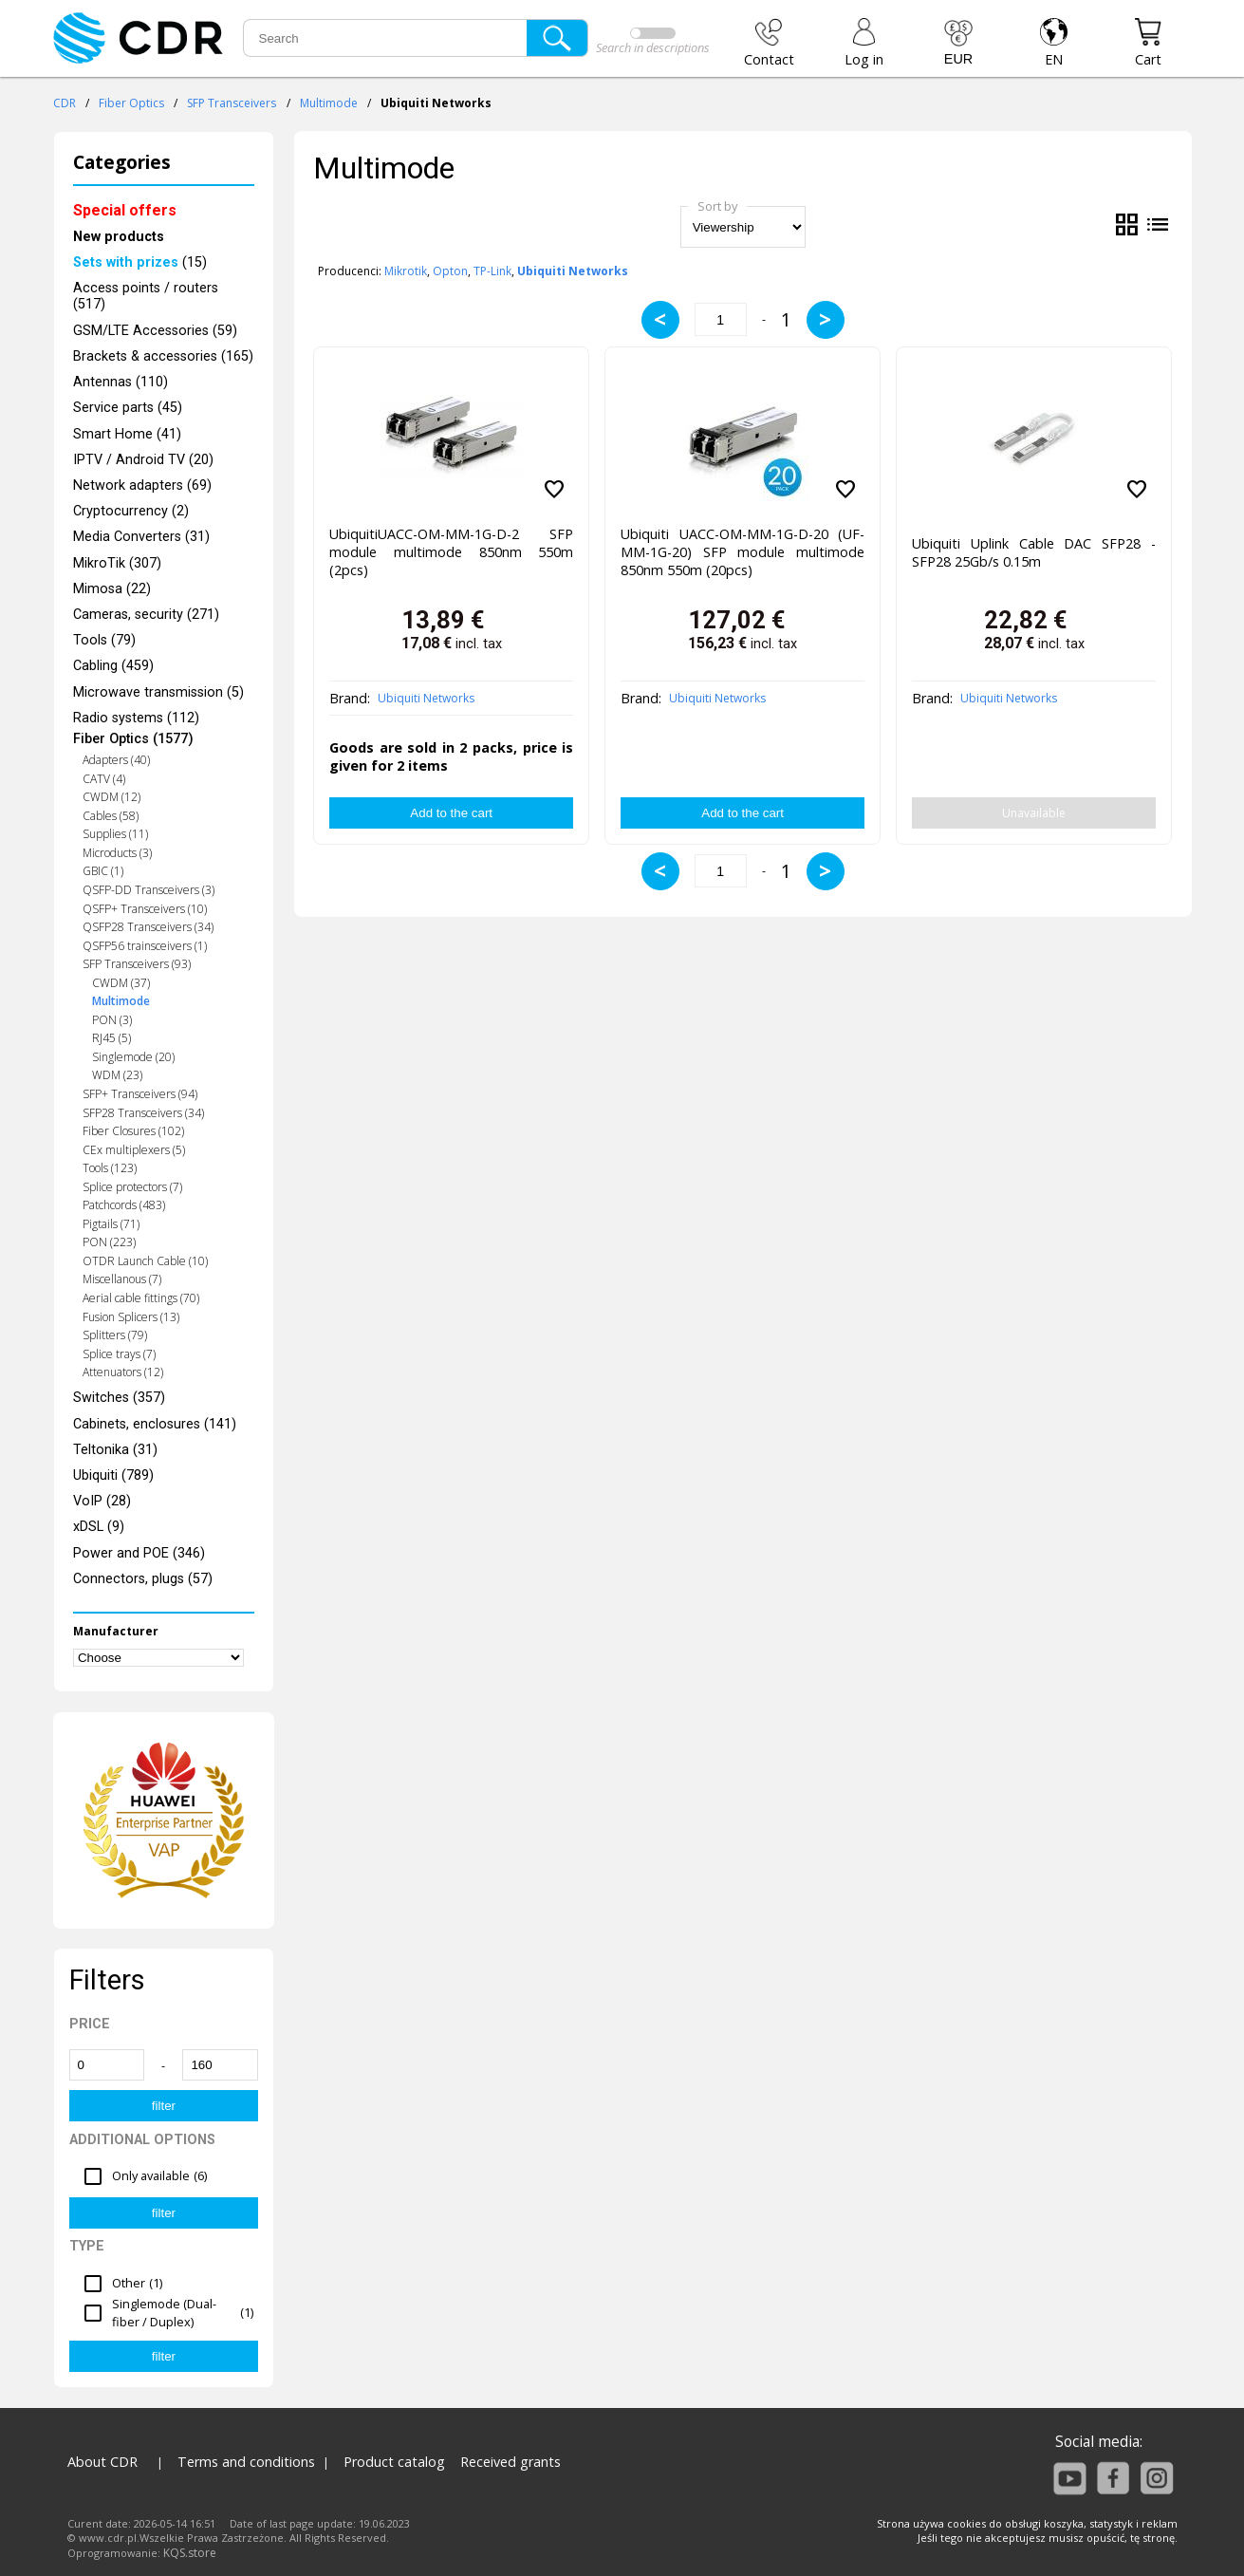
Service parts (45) (127, 408)
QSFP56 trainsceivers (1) (145, 946)
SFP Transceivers (231, 103)
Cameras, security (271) (146, 615)
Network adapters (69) (142, 485)
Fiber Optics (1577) (133, 739)
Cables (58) (111, 816)
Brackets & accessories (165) (163, 356)
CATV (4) (104, 779)
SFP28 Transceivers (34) (143, 1113)
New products (118, 237)
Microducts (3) (117, 853)
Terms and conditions (246, 2462)
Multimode (329, 103)
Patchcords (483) (124, 1205)
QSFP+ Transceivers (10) (145, 909)
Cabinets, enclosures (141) (154, 1424)
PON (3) (112, 1020)
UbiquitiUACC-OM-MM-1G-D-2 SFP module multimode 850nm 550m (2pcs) (451, 552)
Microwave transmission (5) (158, 692)
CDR (64, 103)
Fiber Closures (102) (133, 1131)
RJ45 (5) (111, 1038)
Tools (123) (110, 1168)
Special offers (124, 210)
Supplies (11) (115, 834)
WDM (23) (117, 1075)
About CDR (102, 2462)
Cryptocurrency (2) (131, 511)
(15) (140, 262)
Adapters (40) (116, 760)
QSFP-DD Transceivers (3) (148, 890)
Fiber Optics (131, 103)
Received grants (510, 2462)
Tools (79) (104, 640)
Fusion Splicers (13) (131, 1317)
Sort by (717, 206)
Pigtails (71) (111, 1224)
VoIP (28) (102, 1501)
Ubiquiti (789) (113, 1475)
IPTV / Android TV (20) (143, 460)
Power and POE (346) (139, 1553)
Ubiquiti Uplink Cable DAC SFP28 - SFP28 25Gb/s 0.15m (1034, 552)
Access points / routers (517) (145, 296)
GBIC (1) (103, 871)
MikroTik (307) (117, 563)
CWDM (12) (111, 797)
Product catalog (394, 2462)
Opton (450, 271)
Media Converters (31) (141, 537)
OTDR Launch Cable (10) (145, 1261)
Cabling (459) (113, 666)
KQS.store (189, 2553)
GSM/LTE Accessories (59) (155, 331)
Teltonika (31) (115, 1450)
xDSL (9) (98, 1527)
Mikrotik (405, 271)
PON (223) (109, 1242)
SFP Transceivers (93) (137, 964)
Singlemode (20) (133, 1057)
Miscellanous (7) (122, 1279)
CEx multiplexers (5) (134, 1150)
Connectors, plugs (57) (143, 1579)
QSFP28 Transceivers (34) (148, 927)
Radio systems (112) (136, 718)
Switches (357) (119, 1398)
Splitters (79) (115, 1335)
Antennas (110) (120, 382)
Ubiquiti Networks (426, 698)
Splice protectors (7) (132, 1187)
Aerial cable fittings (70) (141, 1298)
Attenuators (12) (123, 1372)
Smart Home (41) (127, 434)
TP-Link (492, 271)
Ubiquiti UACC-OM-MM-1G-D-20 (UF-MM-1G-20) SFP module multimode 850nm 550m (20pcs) (742, 552)
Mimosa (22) (112, 589)
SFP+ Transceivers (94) (140, 1094)
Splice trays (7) (119, 1354)
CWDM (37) (121, 983)
